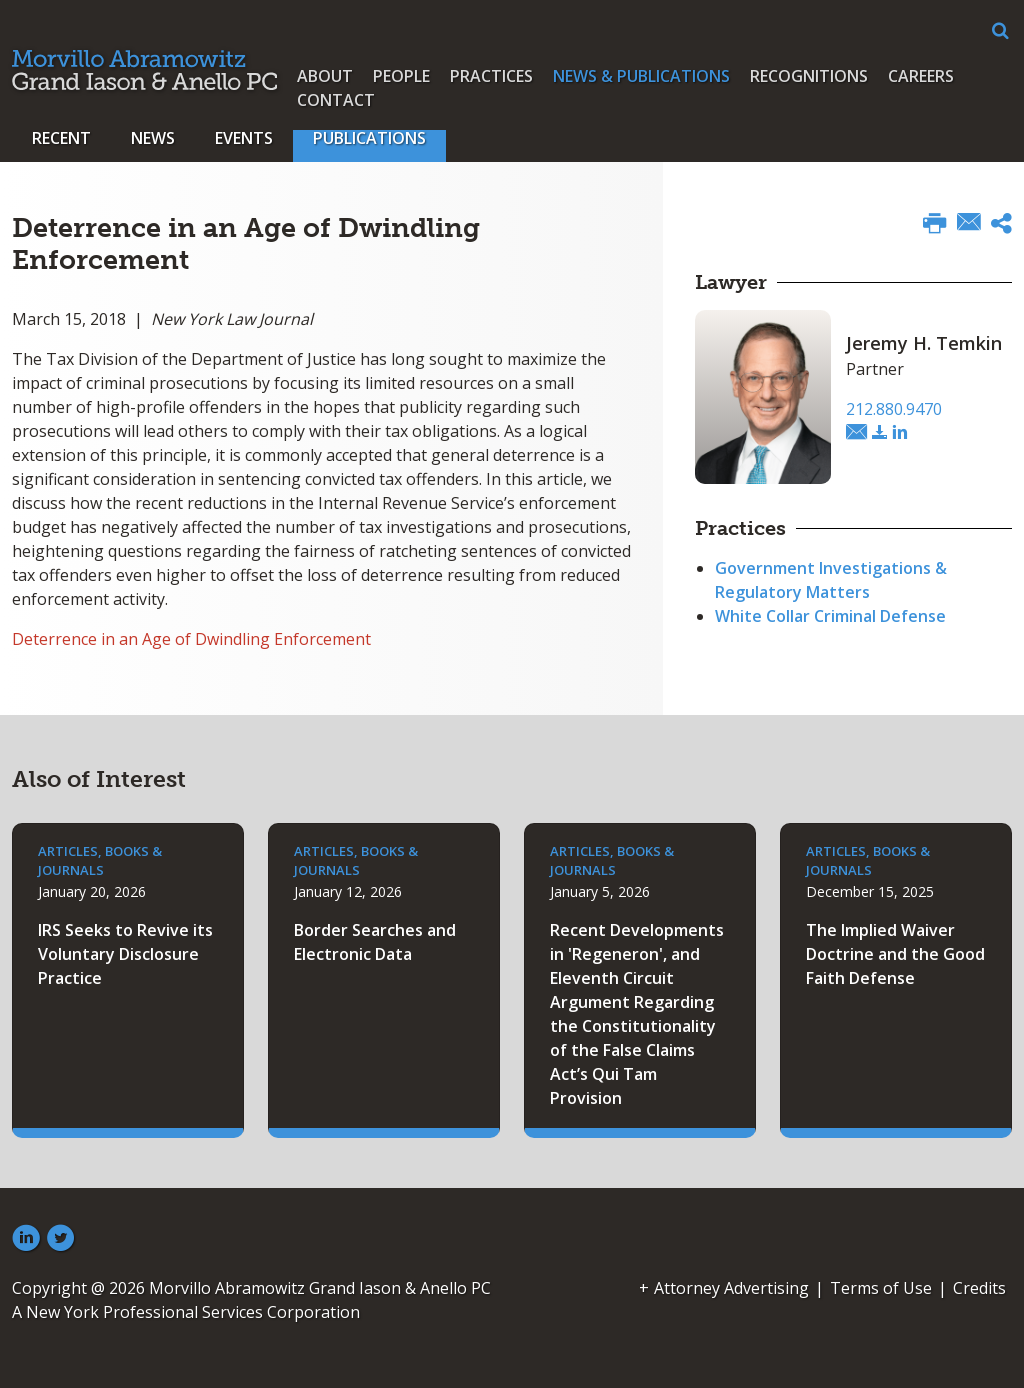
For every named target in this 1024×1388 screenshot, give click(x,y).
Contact (336, 100)
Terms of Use (881, 1288)
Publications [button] (369, 138)
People (401, 76)
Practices (491, 76)
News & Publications (641, 76)
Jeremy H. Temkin (924, 343)
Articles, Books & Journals (100, 861)
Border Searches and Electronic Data (375, 942)
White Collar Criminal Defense (830, 616)
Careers (921, 76)
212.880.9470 (894, 409)
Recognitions (809, 76)
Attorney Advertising (731, 1288)
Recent (61, 138)
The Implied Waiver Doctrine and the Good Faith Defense (895, 954)
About (325, 76)
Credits (979, 1288)
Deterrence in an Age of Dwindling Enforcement (191, 639)
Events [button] (244, 138)
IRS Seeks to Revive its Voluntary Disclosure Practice (125, 954)
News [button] (153, 138)
